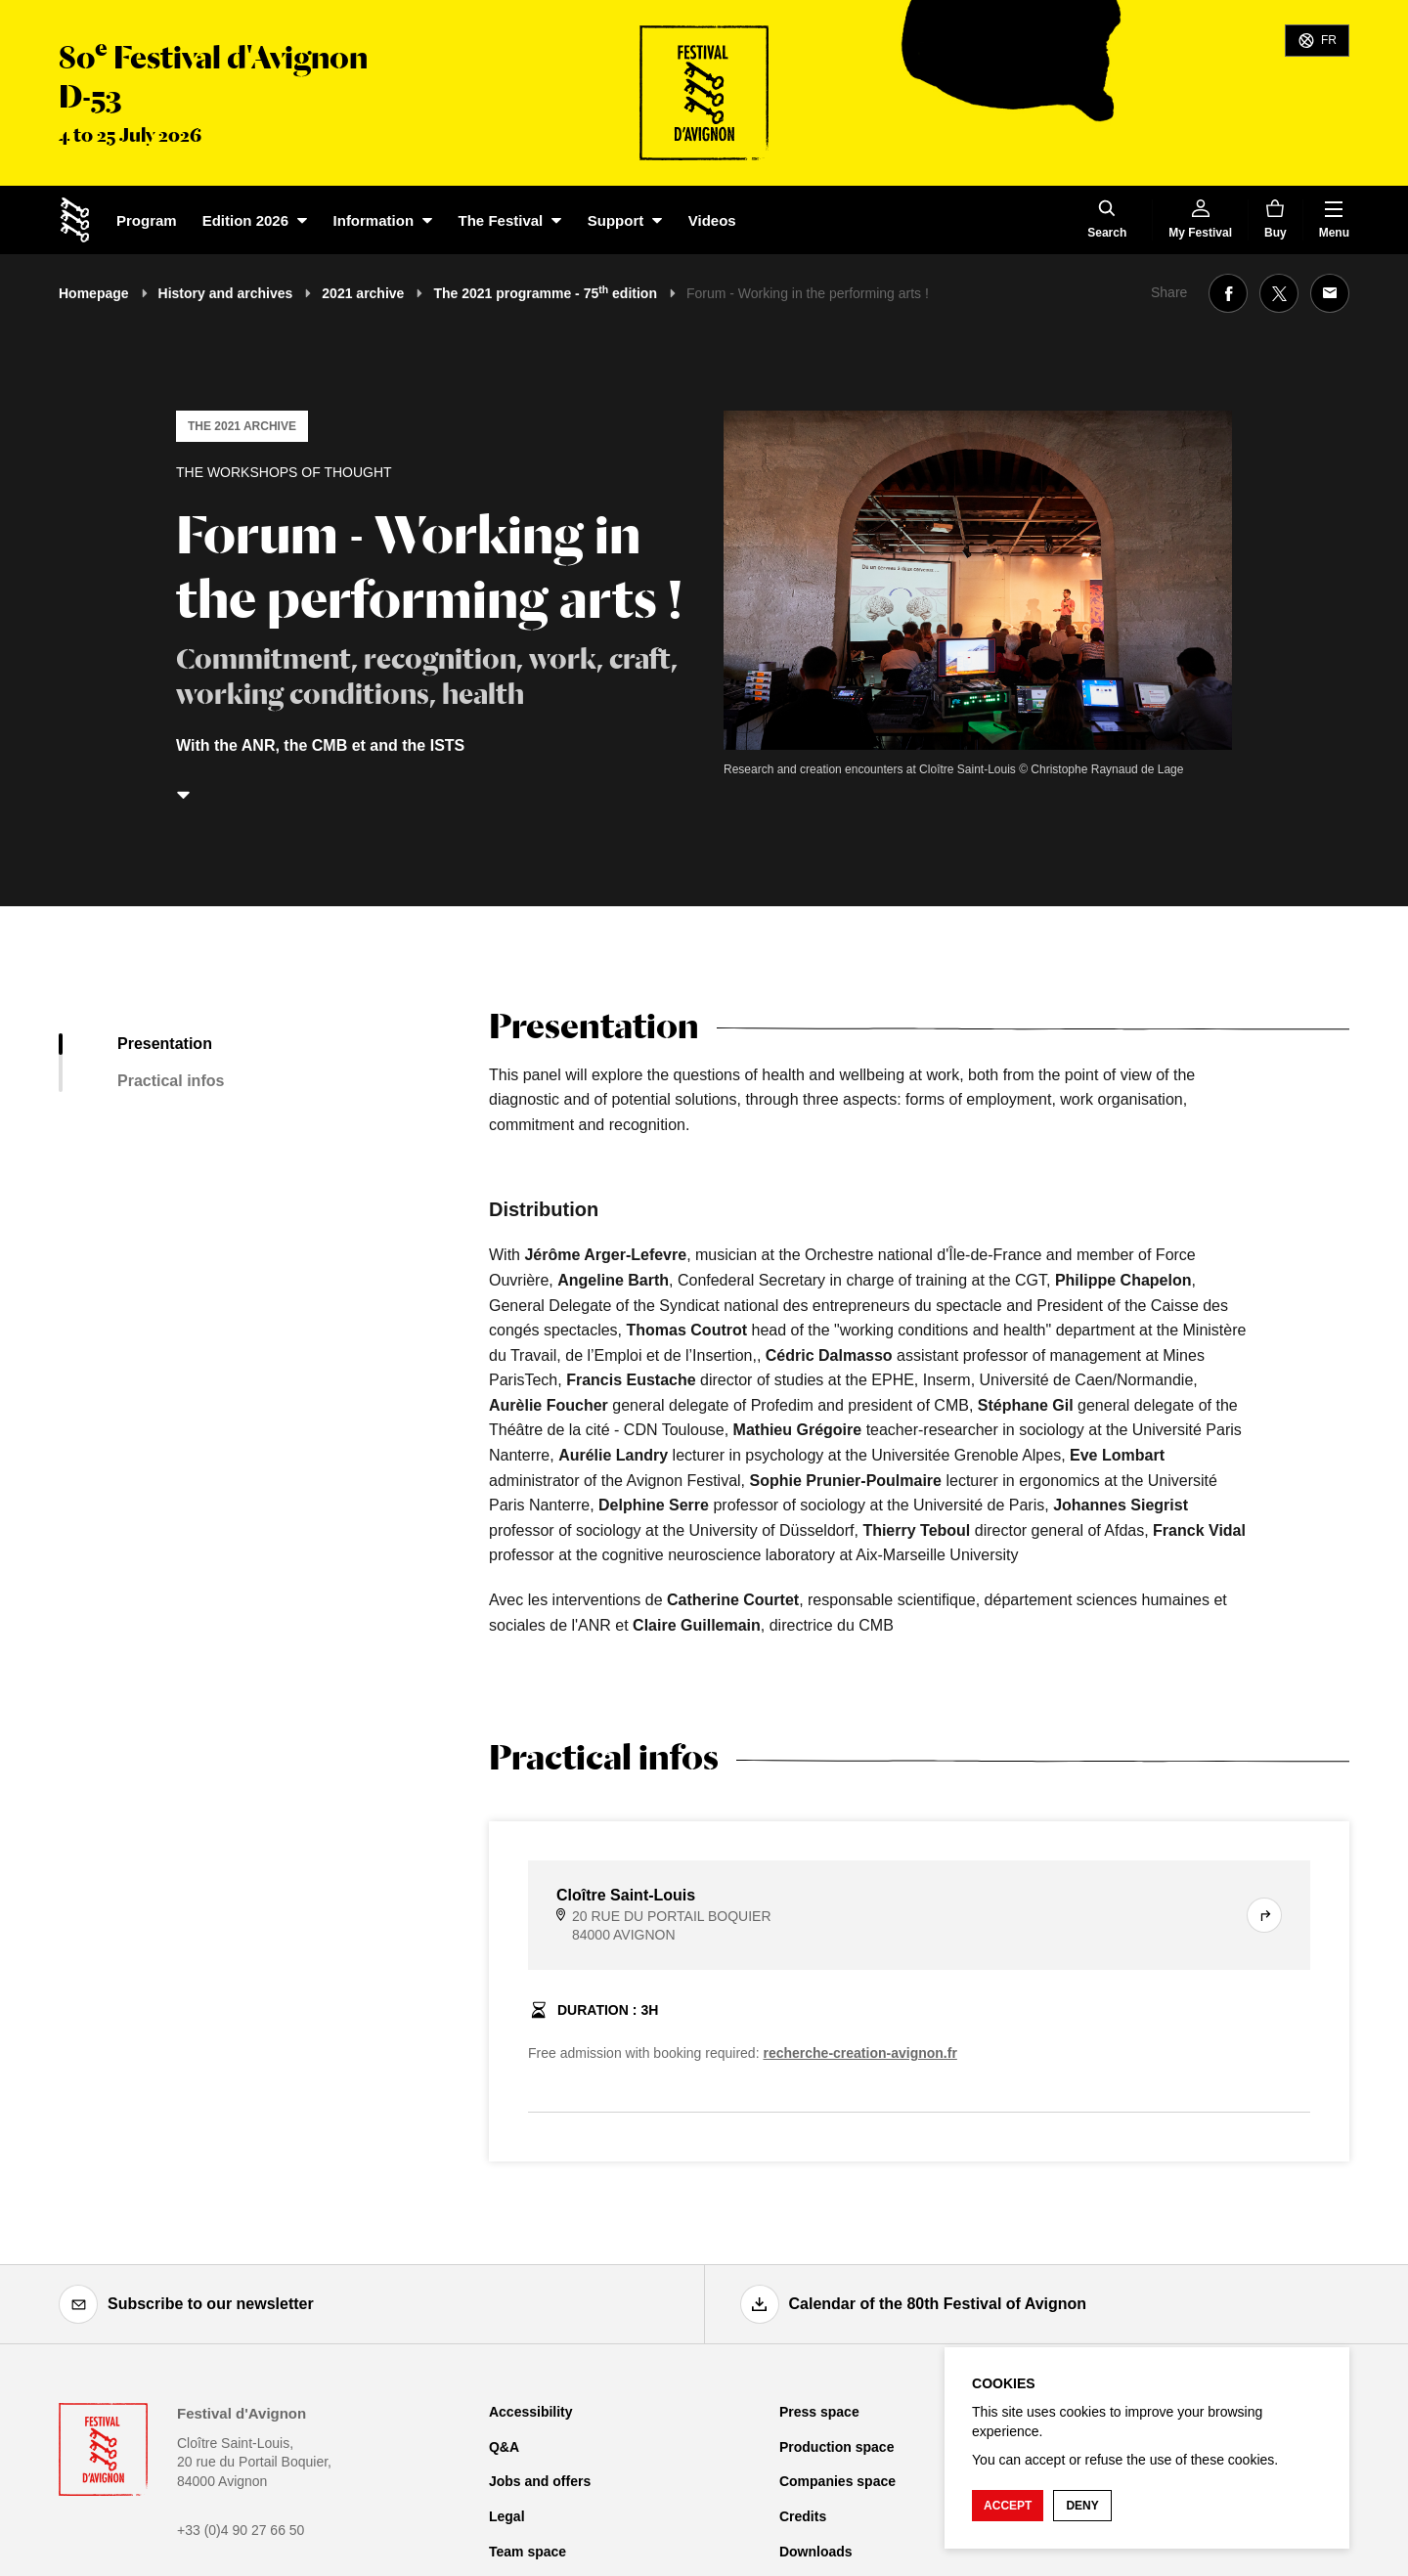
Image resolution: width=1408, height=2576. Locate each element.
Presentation (164, 1043)
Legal (507, 2516)
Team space (527, 2551)
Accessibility (531, 2412)
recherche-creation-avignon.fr (859, 2053)
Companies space (837, 2481)
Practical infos (170, 1080)
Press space (819, 2412)
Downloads (816, 2551)
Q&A (504, 2447)
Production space (836, 2447)
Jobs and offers (540, 2481)
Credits (802, 2516)
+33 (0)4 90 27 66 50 (240, 2530)
